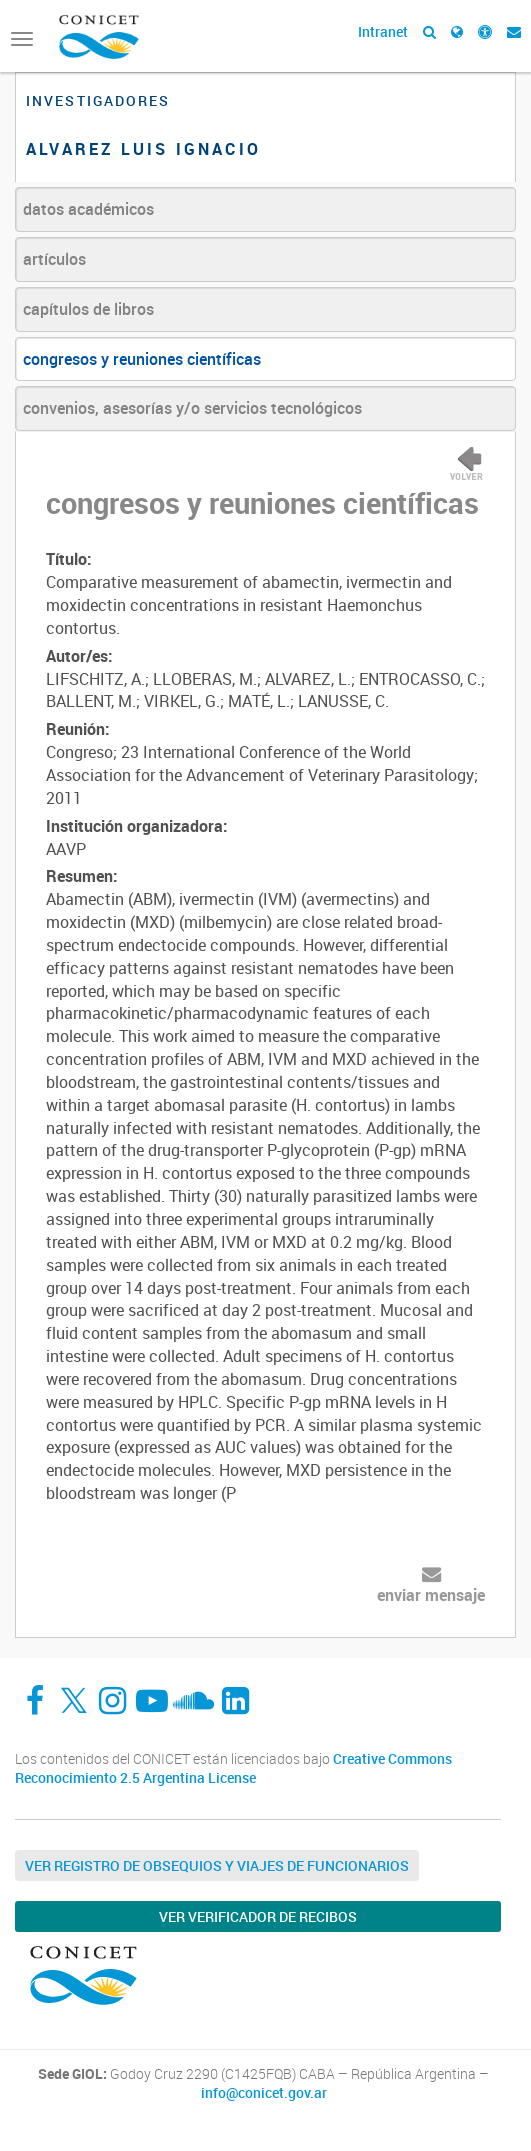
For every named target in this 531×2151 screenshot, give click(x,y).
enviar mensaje (431, 1595)
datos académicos (88, 209)
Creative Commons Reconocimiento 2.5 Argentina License (233, 1768)
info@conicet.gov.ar (264, 2093)
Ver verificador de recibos (258, 1916)
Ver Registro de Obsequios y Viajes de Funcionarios (217, 1865)
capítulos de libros (88, 309)
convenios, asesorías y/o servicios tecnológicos (192, 408)
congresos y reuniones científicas (142, 359)
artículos (54, 259)
